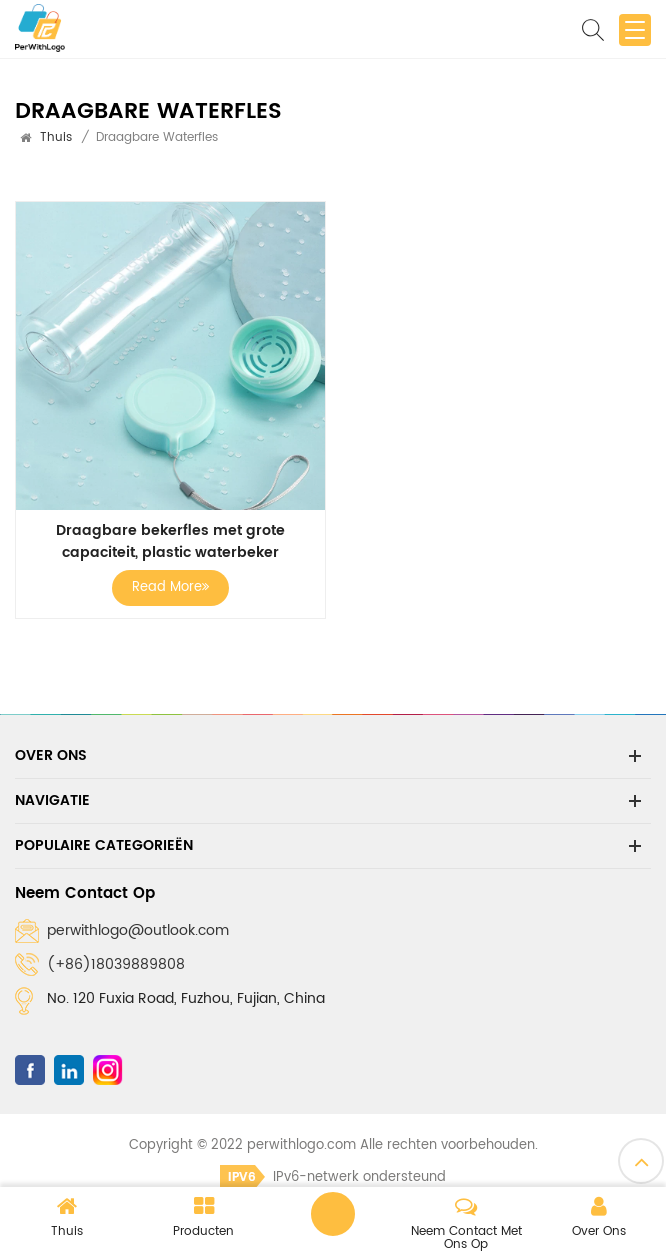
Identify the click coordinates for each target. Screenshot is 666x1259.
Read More (170, 587)
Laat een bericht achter (333, 1214)
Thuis (56, 137)
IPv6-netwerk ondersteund (333, 1177)
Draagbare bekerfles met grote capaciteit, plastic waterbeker (170, 542)
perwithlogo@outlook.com (138, 930)
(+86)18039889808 (116, 964)
